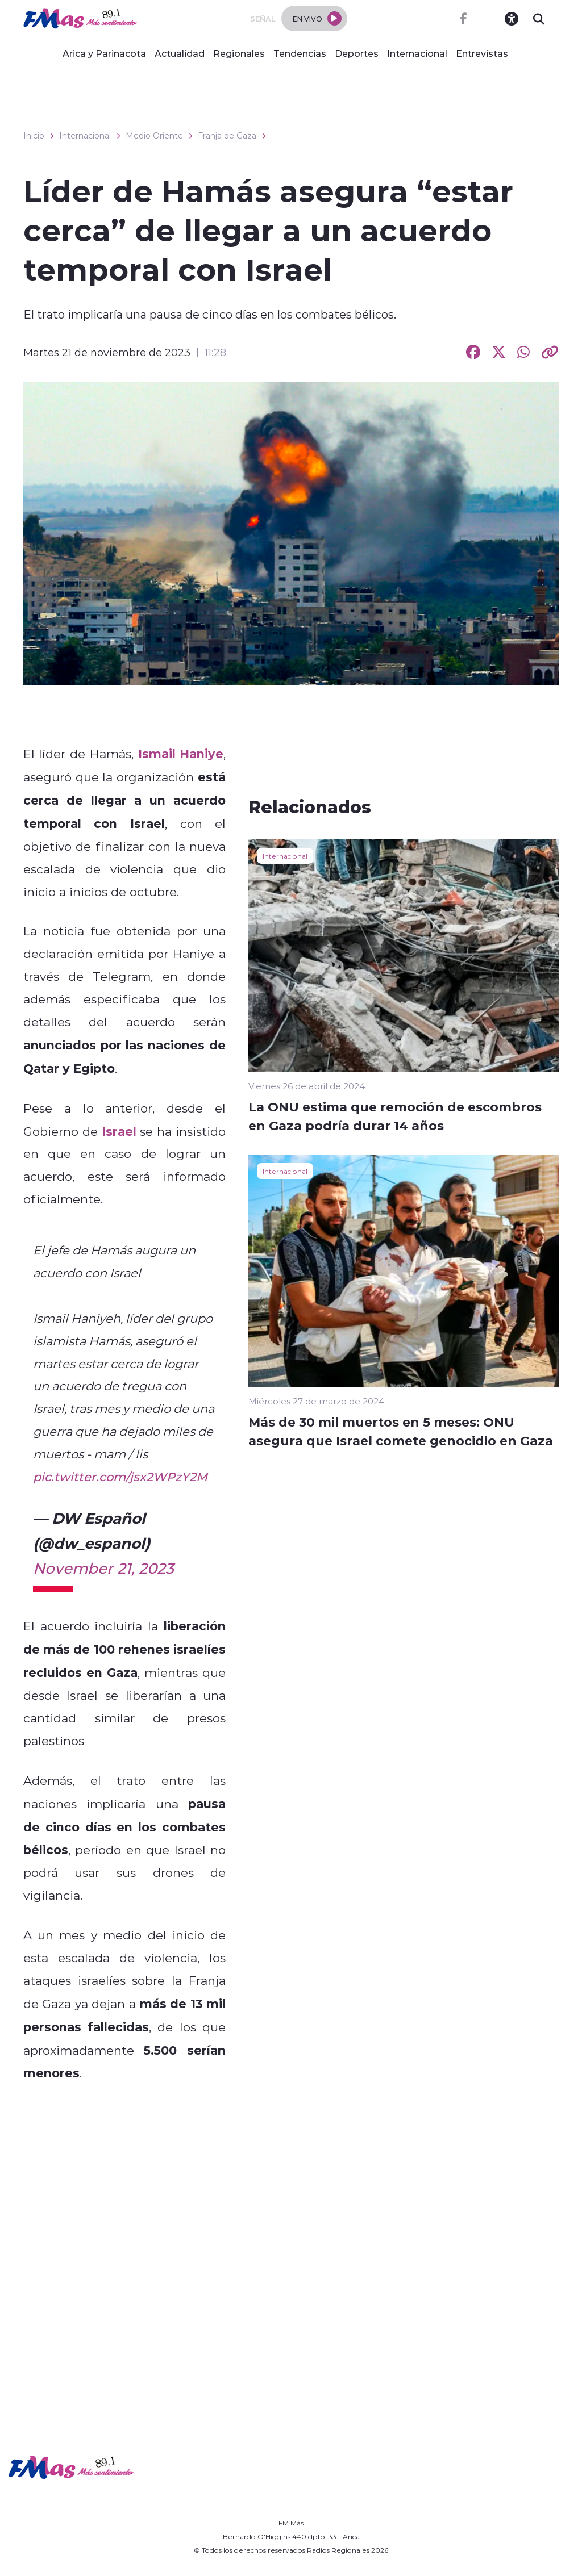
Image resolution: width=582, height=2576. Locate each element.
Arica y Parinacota (104, 53)
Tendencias (299, 53)
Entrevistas (482, 53)
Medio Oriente (154, 136)
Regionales (239, 53)
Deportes (357, 53)
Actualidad (180, 53)
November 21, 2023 (103, 1568)
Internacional (417, 53)
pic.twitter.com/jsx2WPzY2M (120, 1476)
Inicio (33, 136)
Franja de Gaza (227, 136)
